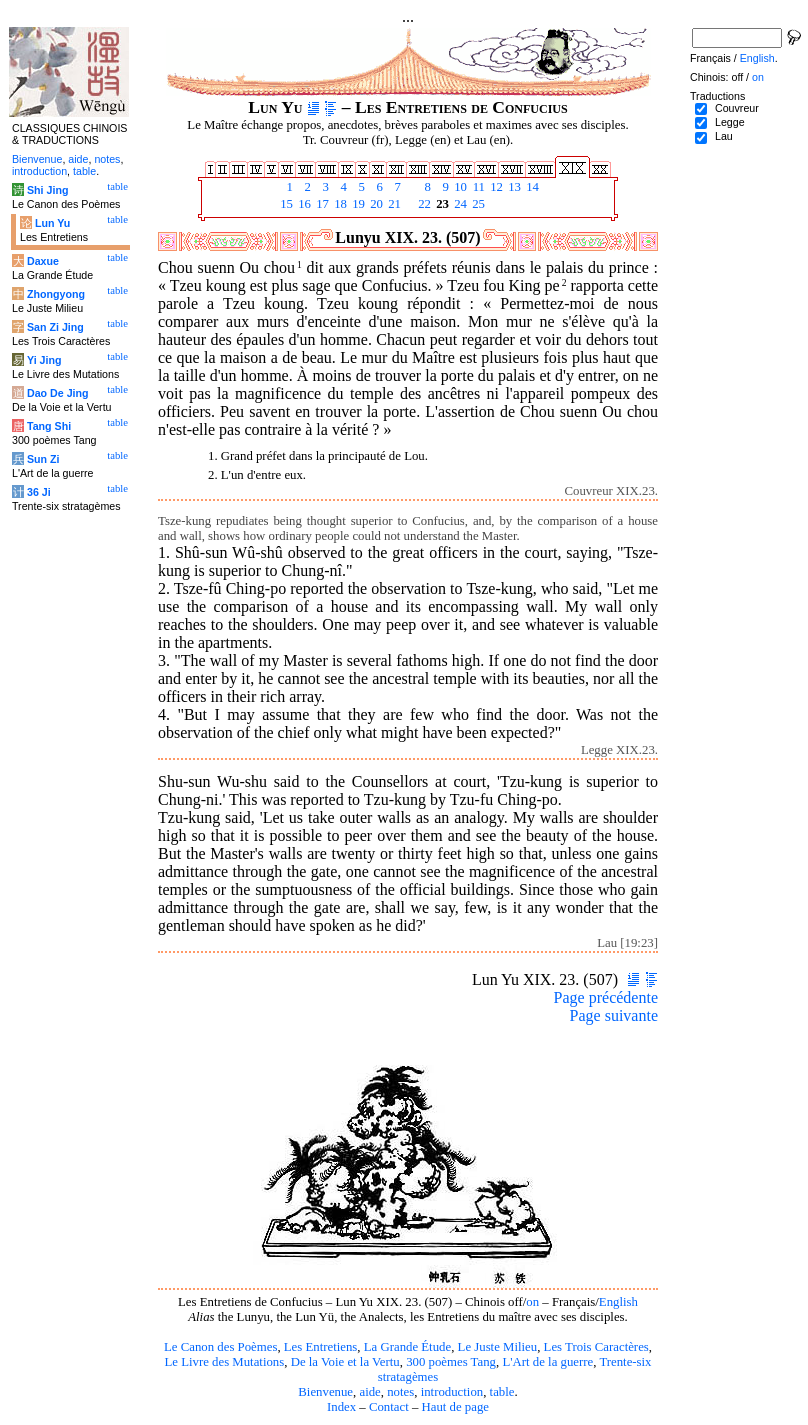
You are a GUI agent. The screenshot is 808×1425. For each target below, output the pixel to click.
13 (513, 187)
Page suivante (614, 1015)
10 (459, 187)
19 (357, 204)
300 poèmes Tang (451, 1362)
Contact (389, 1407)
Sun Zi (43, 459)
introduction (452, 1392)
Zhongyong (56, 294)
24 (459, 204)
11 (477, 187)
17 (321, 204)
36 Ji (39, 492)
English (618, 1302)
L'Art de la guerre (547, 1362)
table (502, 1392)
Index (341, 1407)
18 (339, 204)
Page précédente (606, 997)
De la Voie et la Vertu (345, 1362)
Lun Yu (52, 223)
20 (375, 204)
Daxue (43, 261)
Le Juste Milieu (498, 1347)
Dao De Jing (58, 393)
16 (303, 204)
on (532, 1302)
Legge (730, 122)
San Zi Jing (55, 327)
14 (531, 187)
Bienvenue (325, 1392)
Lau (724, 136)
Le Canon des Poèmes (220, 1347)
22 (423, 204)
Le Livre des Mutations (224, 1362)
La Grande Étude (407, 1347)
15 (285, 204)
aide (369, 1392)
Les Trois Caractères (596, 1347)
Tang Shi (49, 426)
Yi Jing (44, 360)
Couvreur (737, 108)
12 (495, 187)
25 (477, 204)
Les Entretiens (321, 1347)
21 (393, 204)
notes (400, 1392)
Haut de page (456, 1407)
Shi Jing (47, 190)
